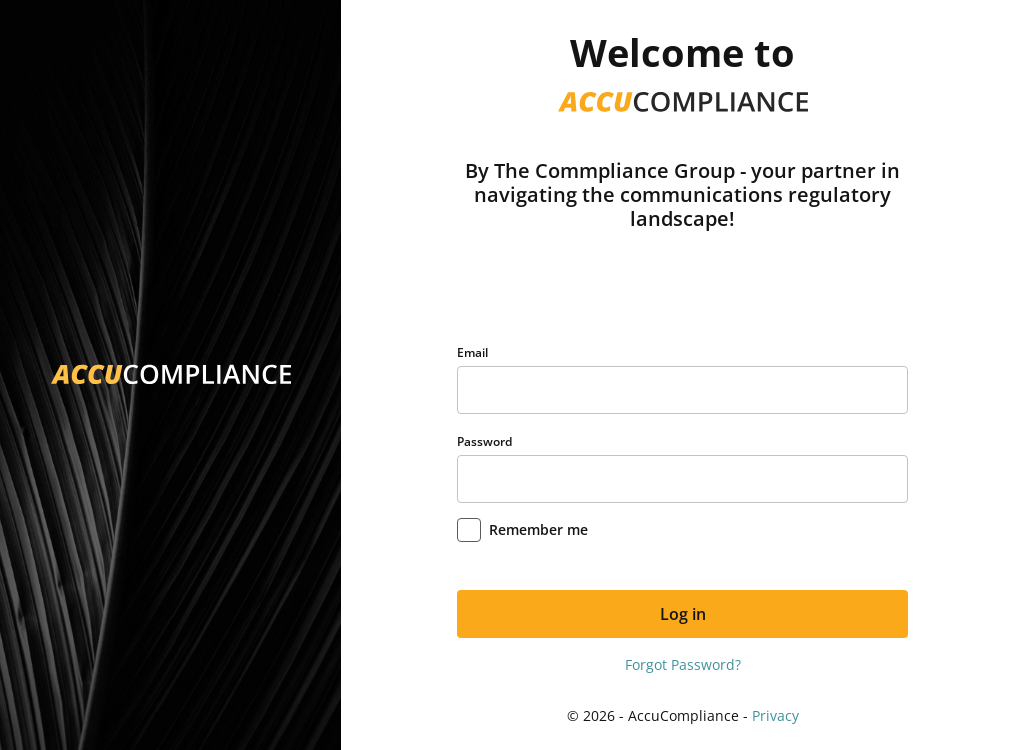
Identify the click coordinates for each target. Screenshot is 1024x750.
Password (484, 441)
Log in (683, 614)
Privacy (775, 715)
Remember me (538, 529)
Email (472, 352)
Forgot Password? (683, 664)
